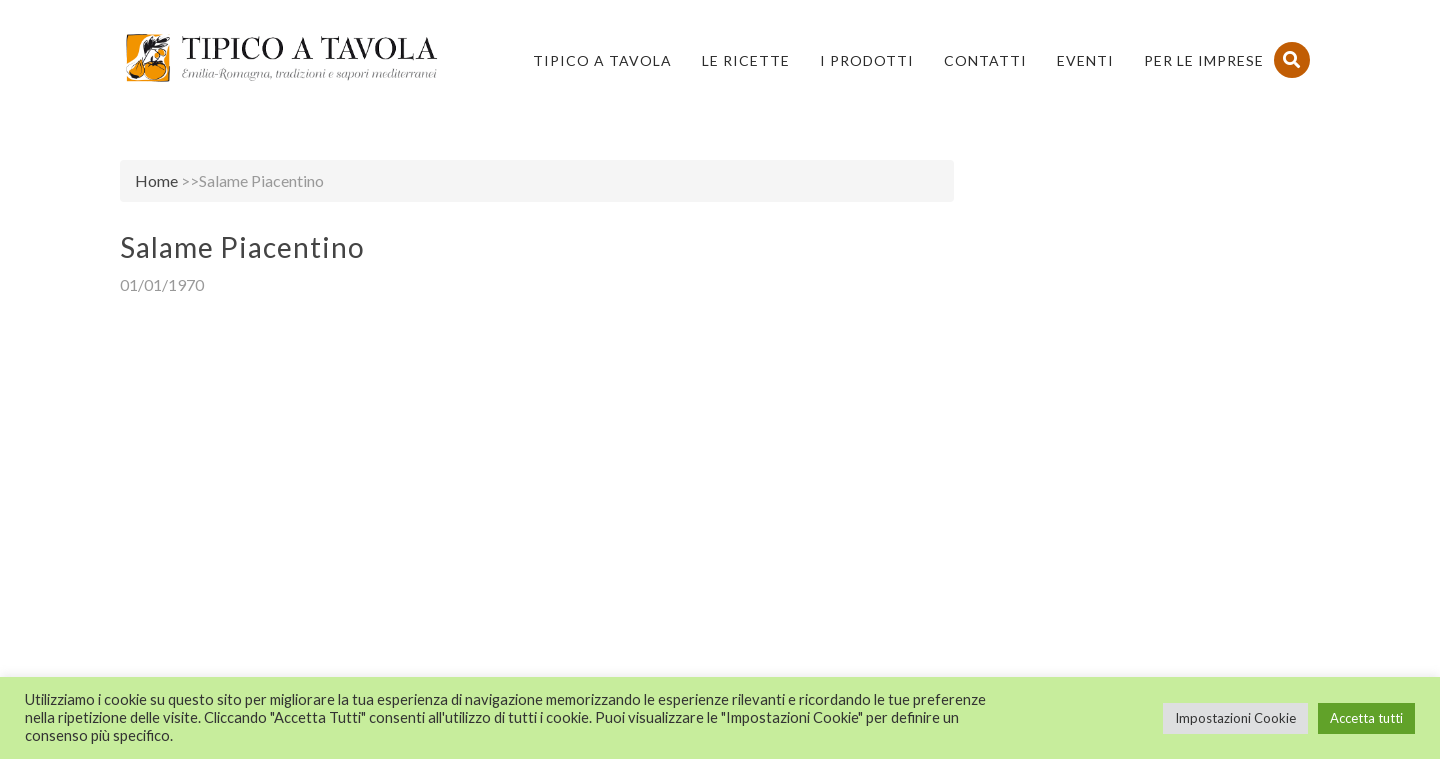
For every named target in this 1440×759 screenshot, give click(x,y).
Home (156, 180)
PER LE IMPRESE (1204, 60)
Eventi (1085, 60)
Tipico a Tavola (602, 60)
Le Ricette (746, 60)
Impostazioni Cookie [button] (1235, 718)
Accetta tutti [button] (1366, 718)
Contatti (985, 60)
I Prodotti (867, 60)
